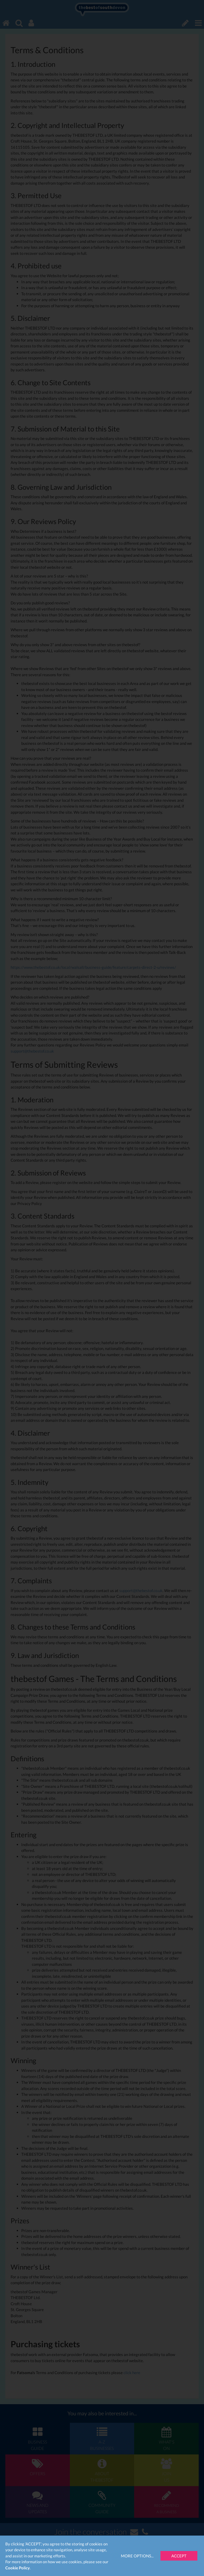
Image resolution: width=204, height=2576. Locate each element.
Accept (178, 2555)
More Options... (137, 2555)
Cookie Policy (17, 2567)
